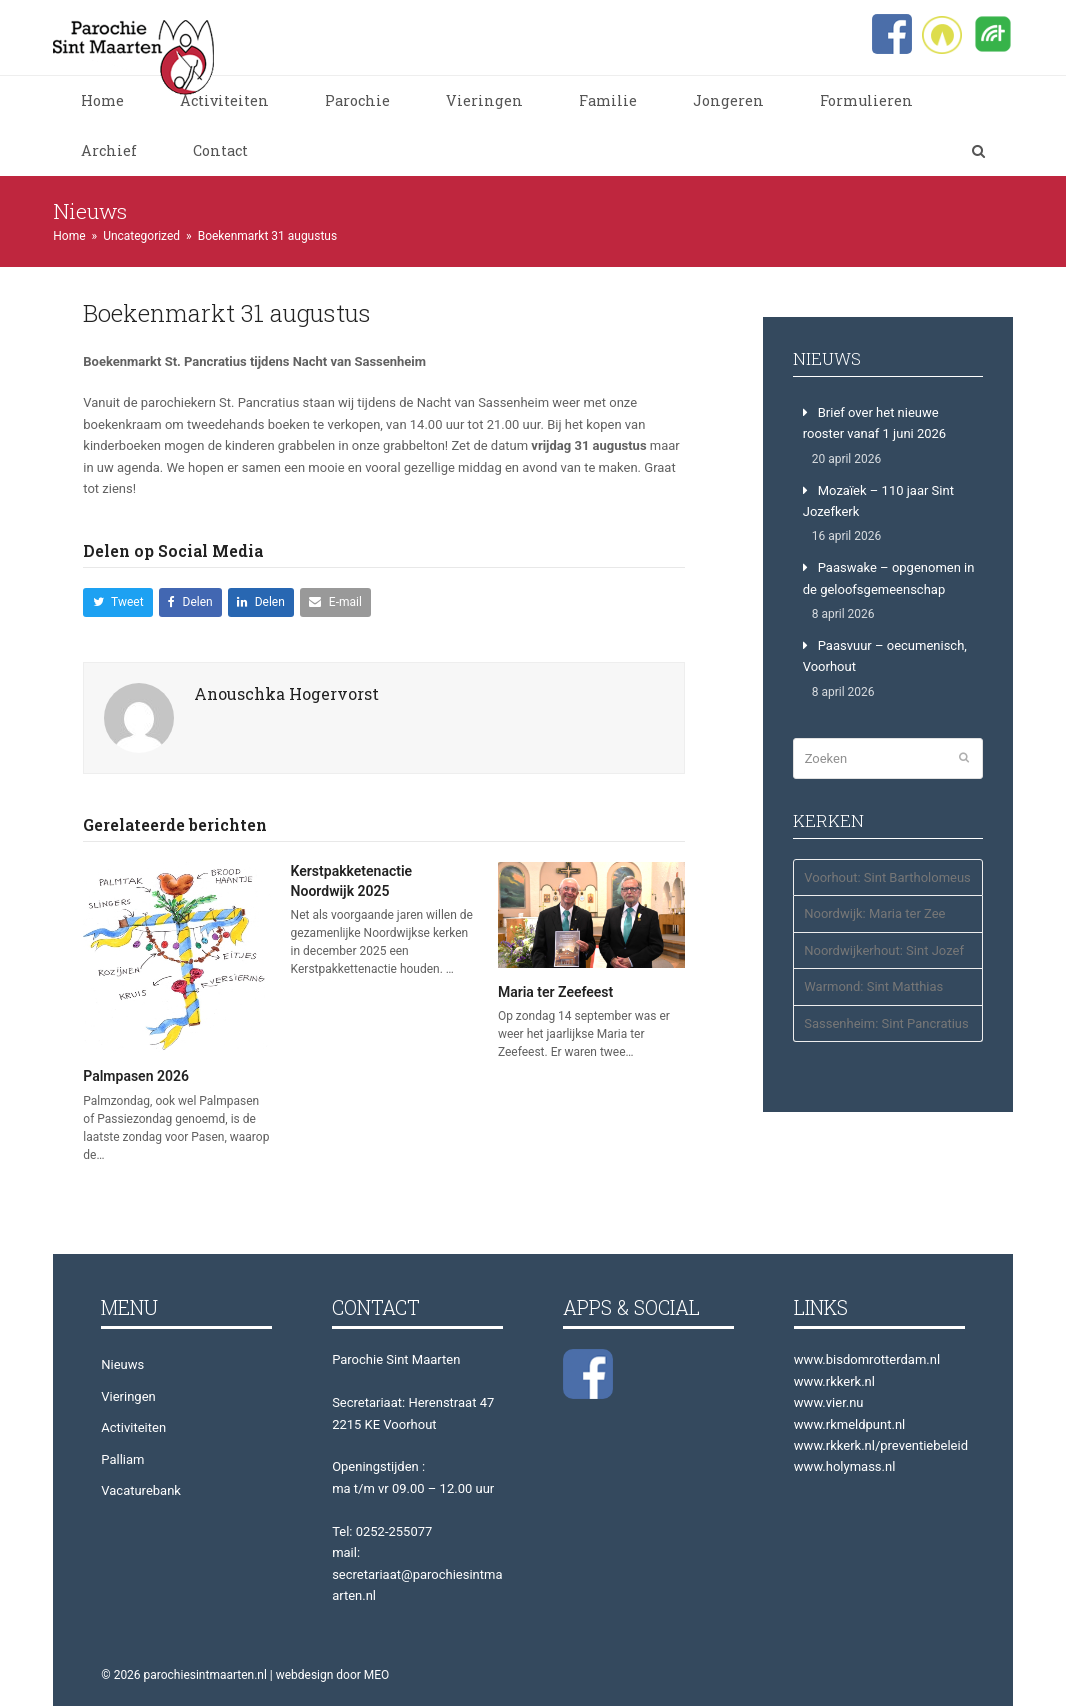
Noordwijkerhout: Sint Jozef (884, 950)
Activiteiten (133, 1427)
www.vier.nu (829, 1402)
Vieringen (128, 1396)
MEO (377, 1675)
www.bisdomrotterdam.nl (867, 1359)
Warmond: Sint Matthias (873, 986)
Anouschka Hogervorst (286, 693)
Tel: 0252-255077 (382, 1531)
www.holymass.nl (845, 1466)
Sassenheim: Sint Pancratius (886, 1023)
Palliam (122, 1459)
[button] (978, 151)
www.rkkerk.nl (834, 1381)
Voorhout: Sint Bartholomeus (887, 877)
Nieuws (122, 1364)
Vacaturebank (141, 1490)
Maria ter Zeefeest (555, 992)
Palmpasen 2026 (136, 1076)
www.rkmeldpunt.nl (849, 1424)
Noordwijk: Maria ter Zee (874, 913)
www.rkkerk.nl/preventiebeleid (881, 1445)
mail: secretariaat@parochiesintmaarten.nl (417, 1574)
